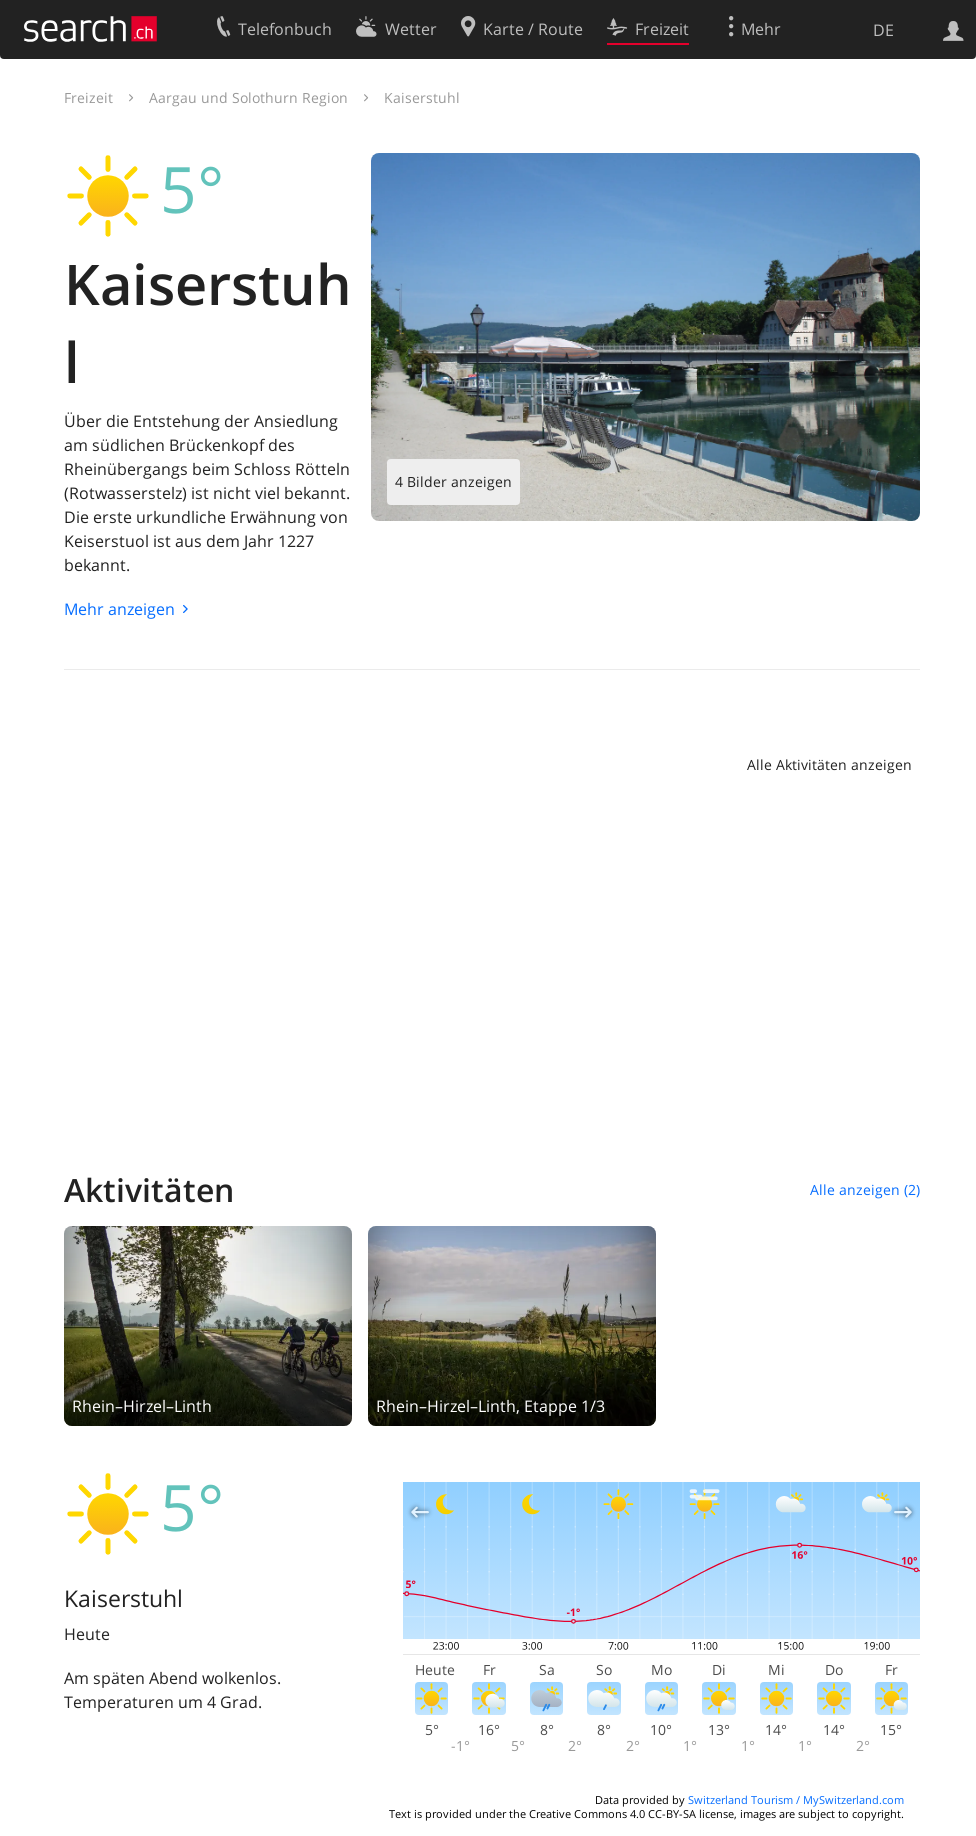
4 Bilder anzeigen (453, 481)
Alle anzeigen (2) (865, 1189)
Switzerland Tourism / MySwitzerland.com (796, 1799)
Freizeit (88, 97)
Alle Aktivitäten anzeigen (829, 764)
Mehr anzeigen (119, 609)
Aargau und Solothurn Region (248, 97)
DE (883, 30)
